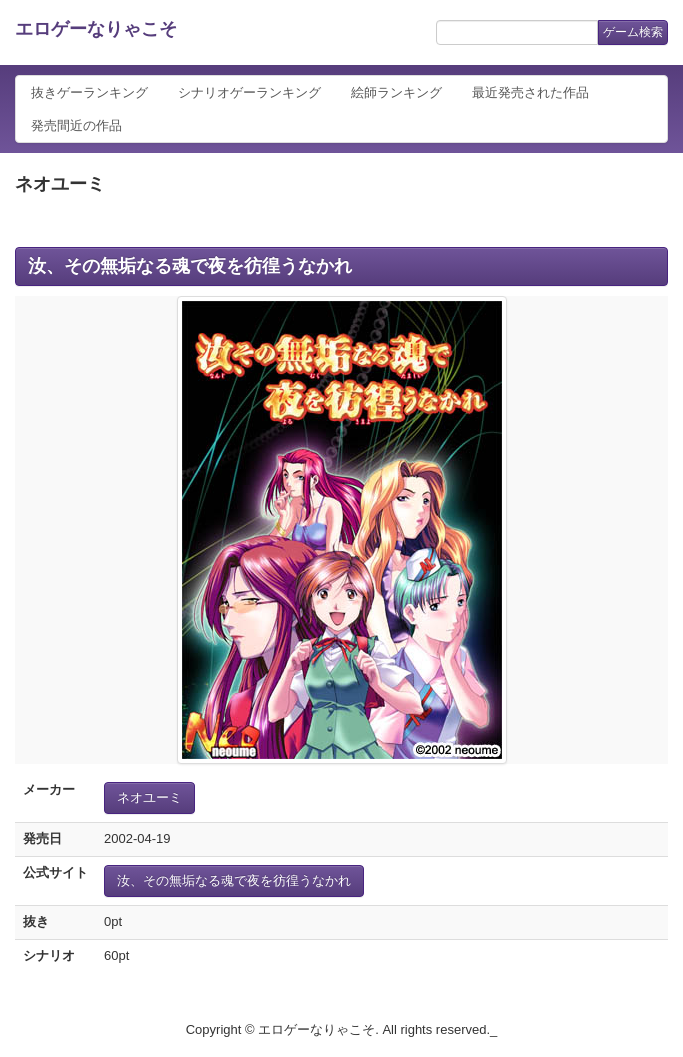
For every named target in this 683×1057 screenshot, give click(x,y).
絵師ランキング (396, 92)
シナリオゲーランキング (249, 92)
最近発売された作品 (530, 92)
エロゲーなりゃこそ (96, 29)
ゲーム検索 (633, 32)
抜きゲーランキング (89, 92)
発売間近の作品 (76, 125)
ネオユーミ (149, 797)
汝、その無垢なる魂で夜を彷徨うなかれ (190, 266)
